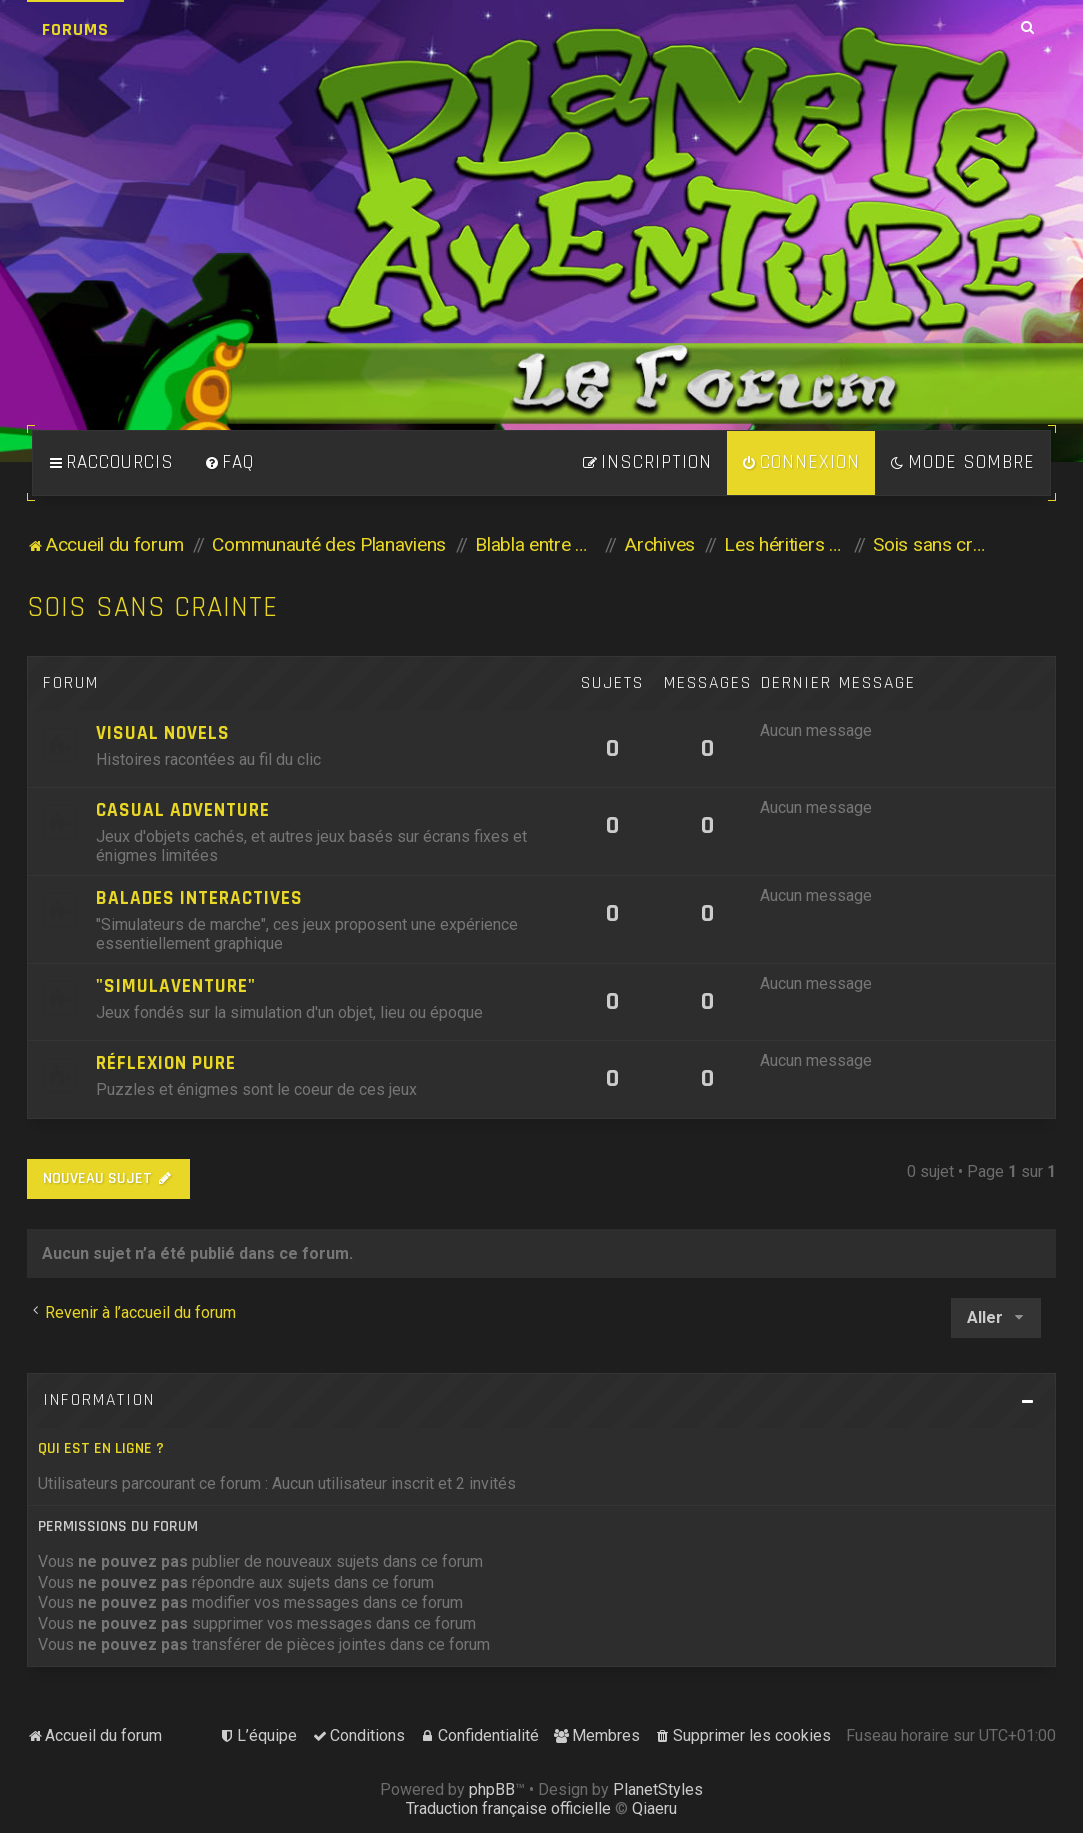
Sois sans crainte (152, 607)
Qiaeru (654, 1808)
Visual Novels (163, 733)
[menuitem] (229, 463)
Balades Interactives (199, 898)
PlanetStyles (658, 1789)
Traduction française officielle (508, 1808)
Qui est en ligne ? (101, 1448)
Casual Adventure (183, 810)
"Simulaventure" (176, 986)
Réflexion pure (166, 1063)
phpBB (492, 1789)
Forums (75, 29)
